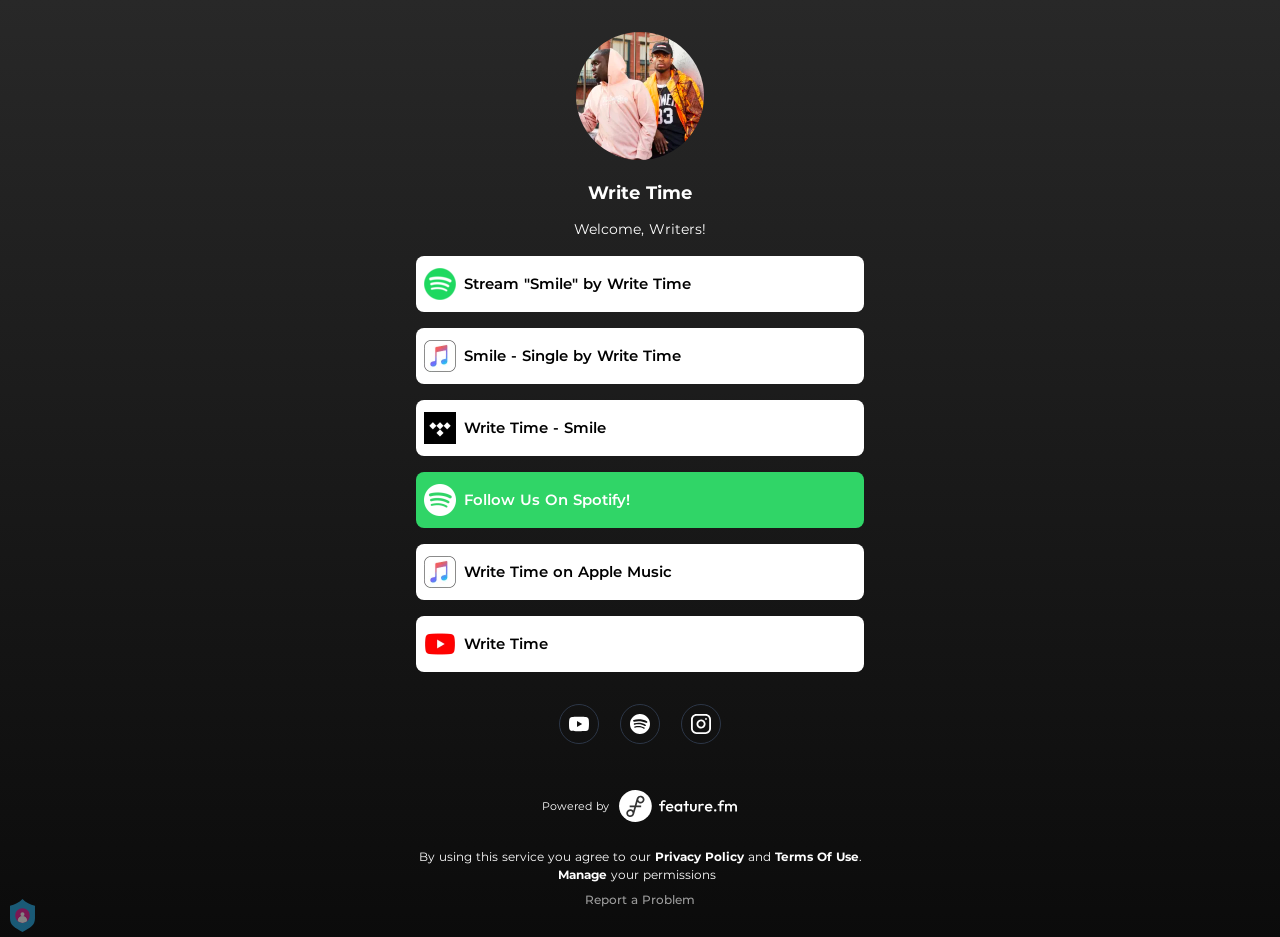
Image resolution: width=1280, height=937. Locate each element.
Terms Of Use (817, 856)
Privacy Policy (699, 856)
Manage (582, 874)
